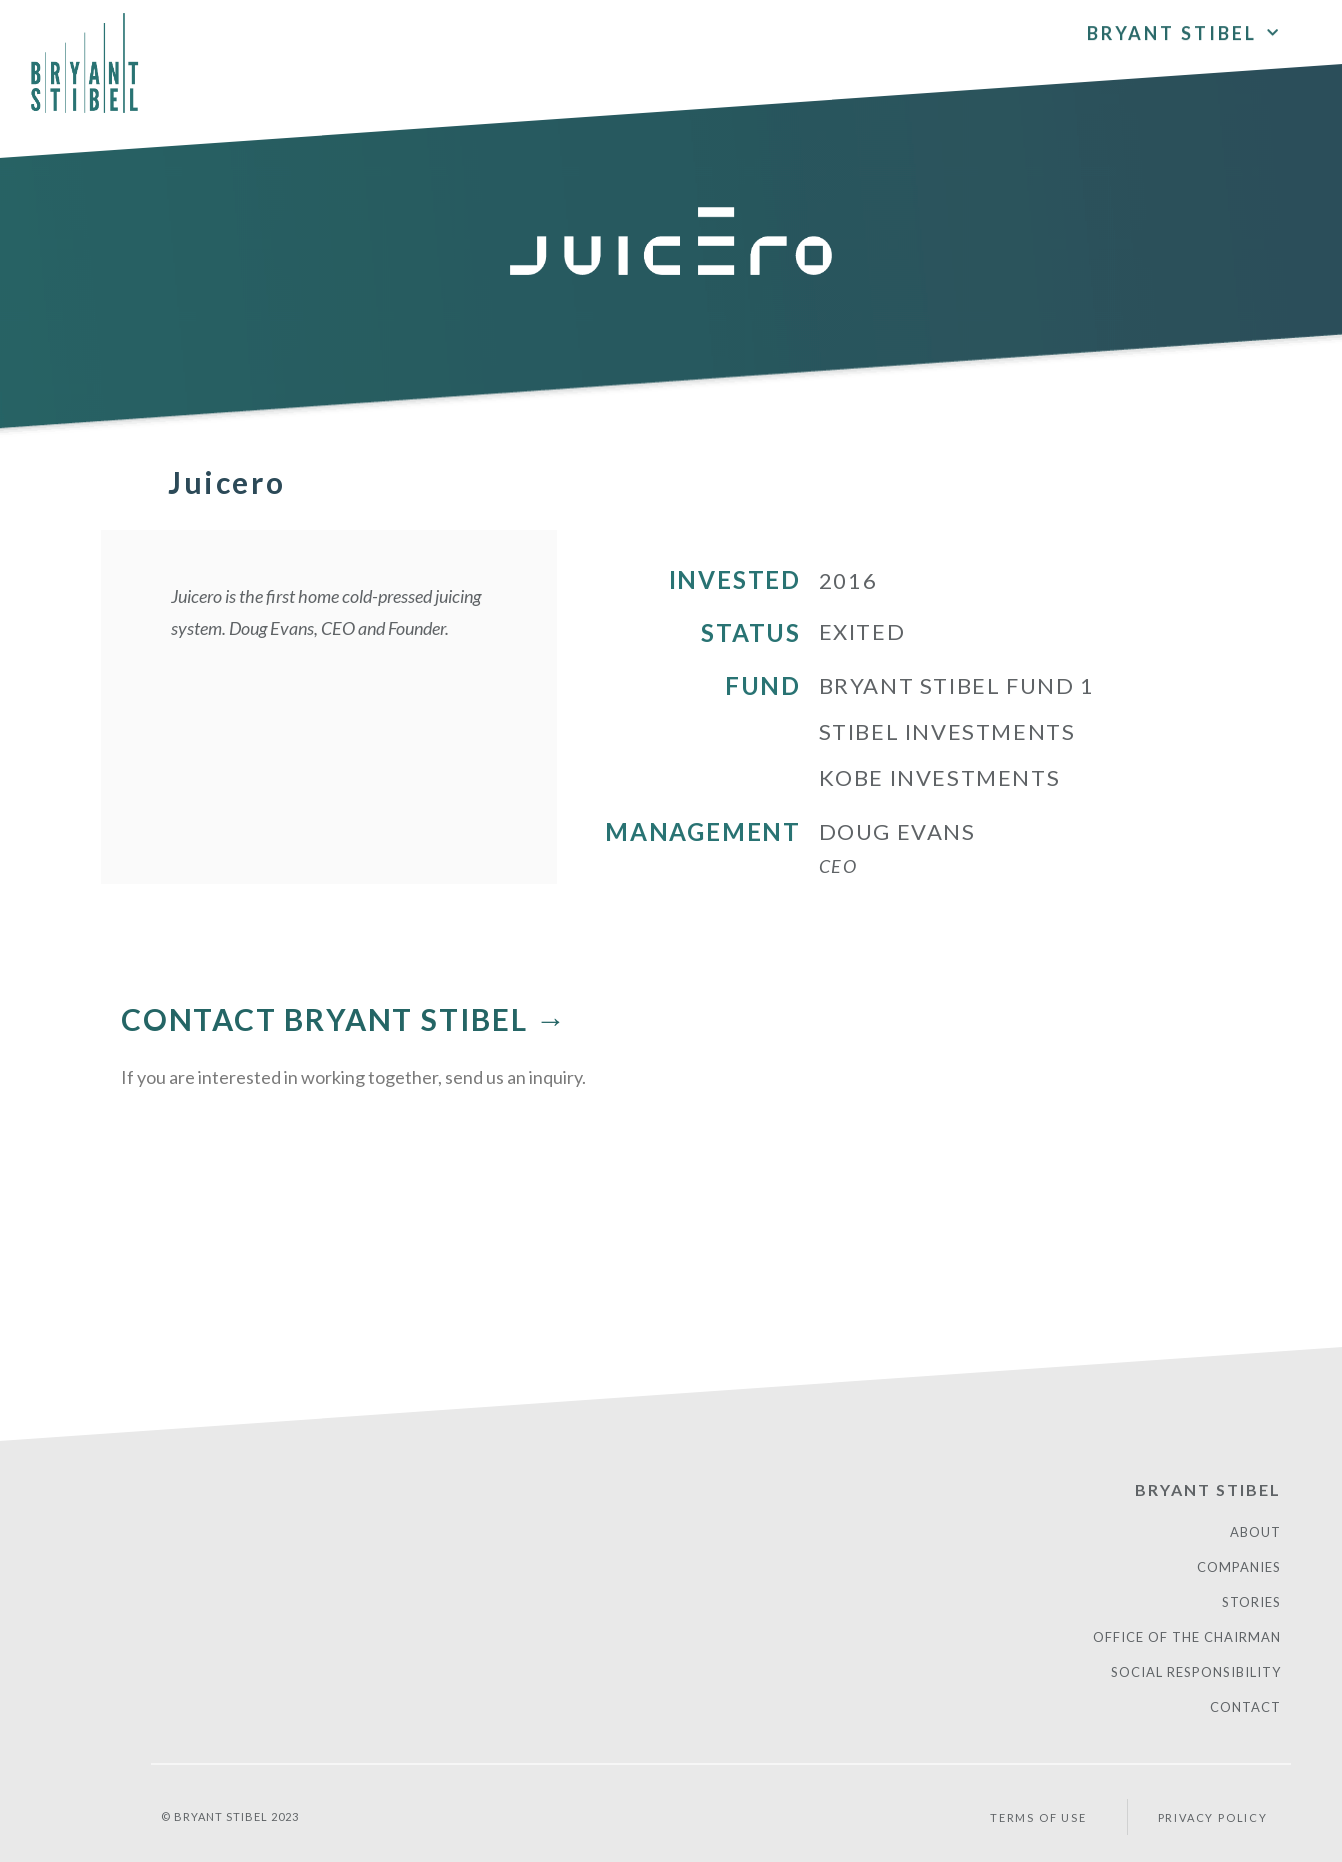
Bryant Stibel (1184, 27)
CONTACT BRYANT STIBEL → (344, 1019)
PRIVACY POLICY (1213, 1817)
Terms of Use (1038, 1817)
